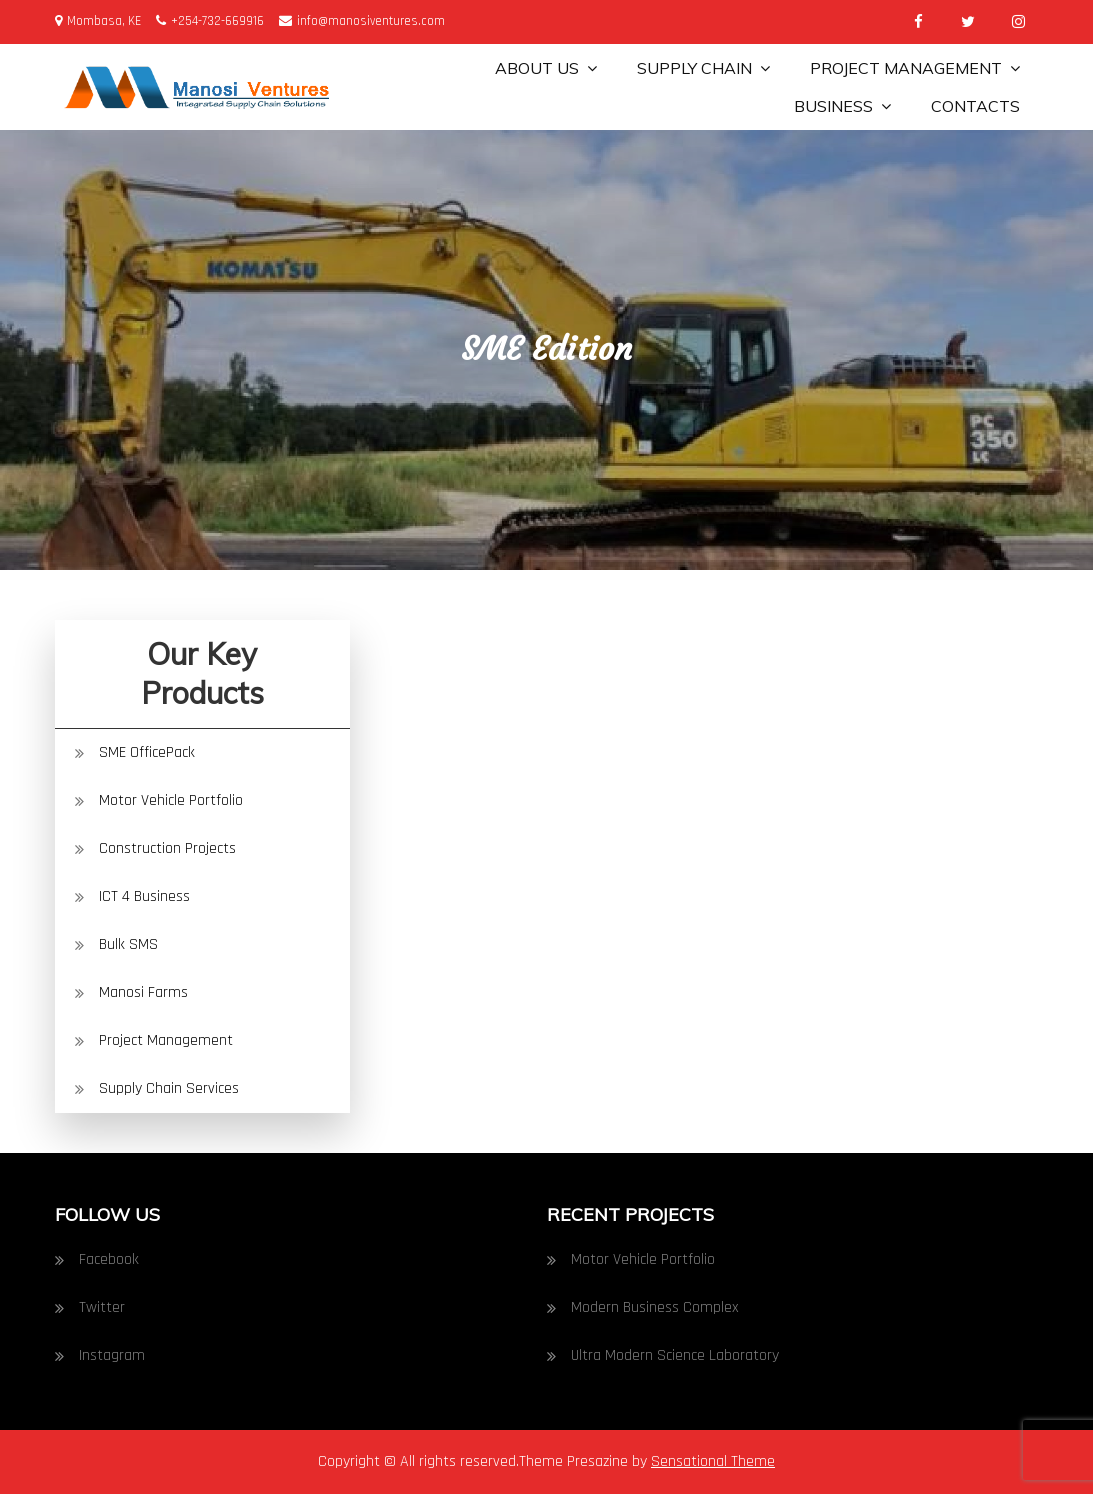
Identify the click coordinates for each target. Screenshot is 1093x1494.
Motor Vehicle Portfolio (171, 800)
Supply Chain (694, 68)
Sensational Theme (713, 1461)
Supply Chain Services (169, 1088)
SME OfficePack (147, 752)
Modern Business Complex (655, 1307)
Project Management (906, 68)
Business (833, 106)
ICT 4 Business (144, 896)
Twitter (102, 1307)
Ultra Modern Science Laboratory (675, 1355)
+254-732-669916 (210, 21)
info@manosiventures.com (362, 21)
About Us (537, 68)
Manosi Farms (143, 992)
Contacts (975, 106)
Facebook (109, 1259)
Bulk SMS (128, 944)
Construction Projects (167, 848)
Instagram (112, 1355)
